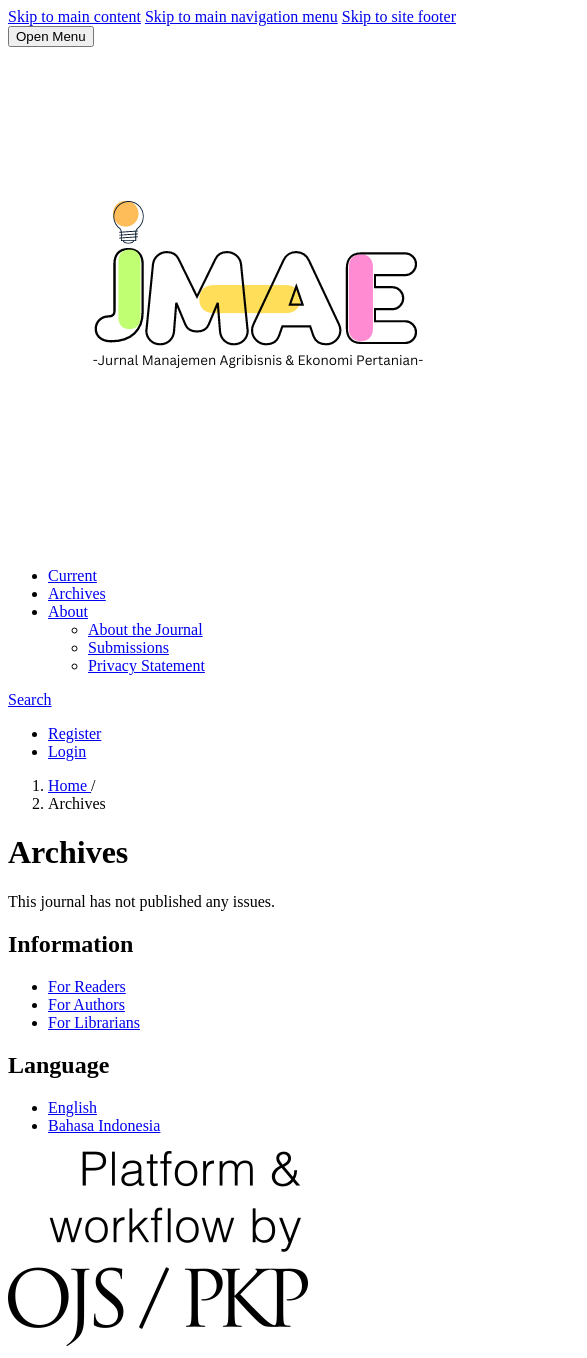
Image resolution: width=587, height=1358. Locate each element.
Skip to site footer (399, 16)
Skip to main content (74, 16)
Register (74, 733)
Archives (77, 593)
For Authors (86, 1004)
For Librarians (94, 1022)
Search (30, 699)
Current (72, 575)
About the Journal (145, 629)
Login (67, 751)
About (68, 611)
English (72, 1107)
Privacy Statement (146, 665)
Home (69, 785)
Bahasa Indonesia (104, 1125)
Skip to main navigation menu (241, 16)
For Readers (87, 986)
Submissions (128, 647)
